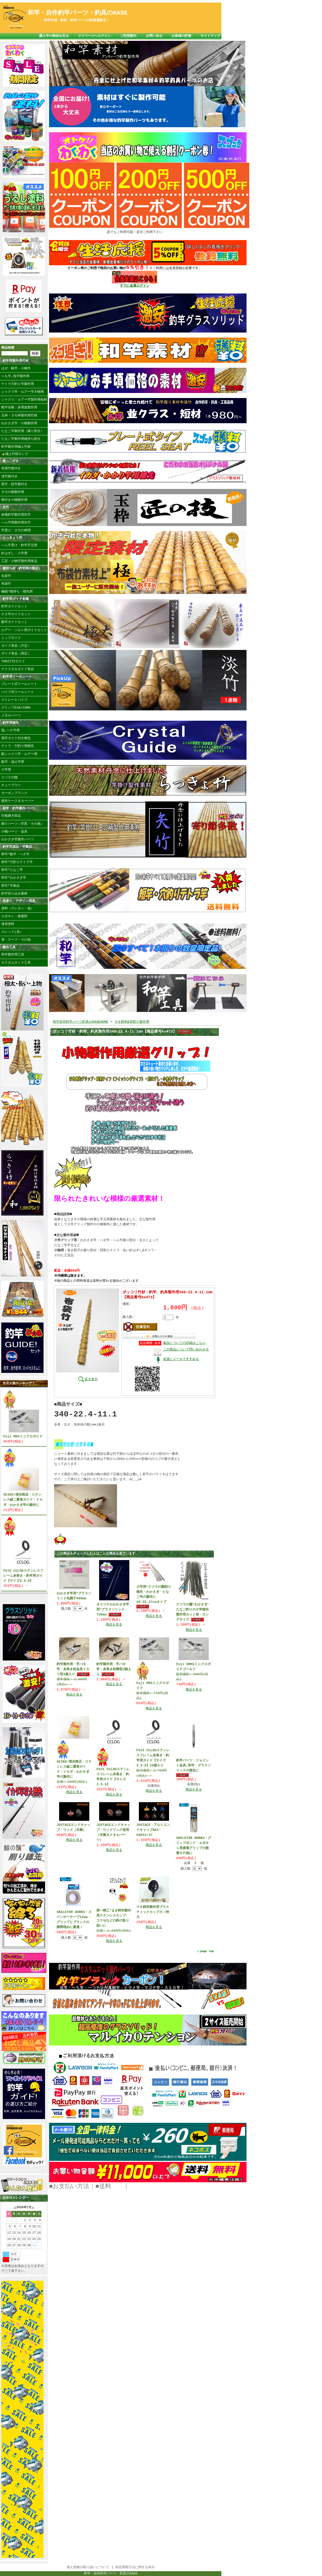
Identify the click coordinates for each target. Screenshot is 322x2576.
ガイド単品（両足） (16, 653)
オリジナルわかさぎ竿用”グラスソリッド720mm (112, 1609)
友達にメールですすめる (181, 1359)
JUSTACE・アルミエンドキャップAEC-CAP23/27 (153, 1829)
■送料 (109, 2186)
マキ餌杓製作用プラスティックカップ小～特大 (152, 1911)
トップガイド (11, 637)
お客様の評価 (181, 36)
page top (207, 1950)
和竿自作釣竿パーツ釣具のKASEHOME (80, 1021)
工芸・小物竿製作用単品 (19, 560)
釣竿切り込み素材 (14, 893)
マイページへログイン (94, 36)
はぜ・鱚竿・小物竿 (16, 368)
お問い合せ (154, 36)
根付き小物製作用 (14, 499)
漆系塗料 (7, 923)
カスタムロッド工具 (16, 962)
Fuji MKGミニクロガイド (23, 1436)
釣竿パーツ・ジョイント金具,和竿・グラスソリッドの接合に (193, 1765)
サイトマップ (210, 36)
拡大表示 (88, 1378)
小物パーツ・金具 (14, 831)
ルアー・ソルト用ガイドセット (24, 630)
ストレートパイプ (14, 699)
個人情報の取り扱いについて (88, 2567)
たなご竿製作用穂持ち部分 (21, 438)
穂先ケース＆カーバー (17, 800)
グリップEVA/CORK (16, 707)
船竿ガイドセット (14, 621)
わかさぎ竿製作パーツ (17, 839)
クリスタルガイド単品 (17, 669)
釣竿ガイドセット (14, 606)
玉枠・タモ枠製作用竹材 (19, 415)
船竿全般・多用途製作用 (19, 407)
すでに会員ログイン (134, 285)
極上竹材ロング (16, 453)
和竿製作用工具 (12, 954)
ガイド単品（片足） (16, 645)
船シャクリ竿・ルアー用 (19, 753)
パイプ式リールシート (17, 691)
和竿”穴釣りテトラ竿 (17, 862)
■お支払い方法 (69, 2186)
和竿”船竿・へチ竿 (15, 854)
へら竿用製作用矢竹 (16, 522)
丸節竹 (6, 575)
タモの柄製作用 (12, 491)
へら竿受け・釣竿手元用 (19, 545)
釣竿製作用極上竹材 (16, 446)
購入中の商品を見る (54, 36)
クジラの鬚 (9, 777)
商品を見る (114, 1624)
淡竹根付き (9, 476)
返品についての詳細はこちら (184, 1342)
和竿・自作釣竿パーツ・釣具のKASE (78, 13)
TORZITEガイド (13, 661)
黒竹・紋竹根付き (14, 484)
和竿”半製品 (10, 885)
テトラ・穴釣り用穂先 (17, 745)
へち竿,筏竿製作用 (15, 376)
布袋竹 (6, 583)
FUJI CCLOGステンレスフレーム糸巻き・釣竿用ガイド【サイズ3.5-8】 (23, 1575)
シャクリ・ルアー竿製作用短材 (24, 399)
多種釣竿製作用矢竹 (16, 514)
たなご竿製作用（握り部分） (22, 430)
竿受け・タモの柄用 (16, 530)
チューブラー (11, 785)
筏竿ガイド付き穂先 (16, 738)
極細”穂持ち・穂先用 (17, 591)
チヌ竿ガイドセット (16, 614)
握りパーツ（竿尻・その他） (22, 823)
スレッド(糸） (12, 931)
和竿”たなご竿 (12, 869)
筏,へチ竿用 (10, 730)
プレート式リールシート (19, 683)
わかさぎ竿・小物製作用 (19, 423)
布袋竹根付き (11, 468)
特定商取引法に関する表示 (135, 2567)
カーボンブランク (14, 792)
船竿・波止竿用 (12, 761)
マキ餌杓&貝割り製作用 (131, 1021)
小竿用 (6, 769)
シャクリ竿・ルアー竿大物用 (22, 391)
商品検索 (7, 347)
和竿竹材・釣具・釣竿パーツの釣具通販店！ (68, 20)
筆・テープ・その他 (16, 939)
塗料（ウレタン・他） (17, 908)
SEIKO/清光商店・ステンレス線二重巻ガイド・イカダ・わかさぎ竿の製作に (23, 1499)
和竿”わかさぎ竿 (13, 877)
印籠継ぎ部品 (11, 815)
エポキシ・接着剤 (14, 916)
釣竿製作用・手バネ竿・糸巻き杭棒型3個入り (113, 1669)
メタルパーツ (11, 715)
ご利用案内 (128, 36)
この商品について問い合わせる (186, 1349)
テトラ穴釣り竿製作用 (17, 383)
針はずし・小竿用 (14, 553)
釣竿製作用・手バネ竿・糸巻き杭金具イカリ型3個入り (73, 1669)
